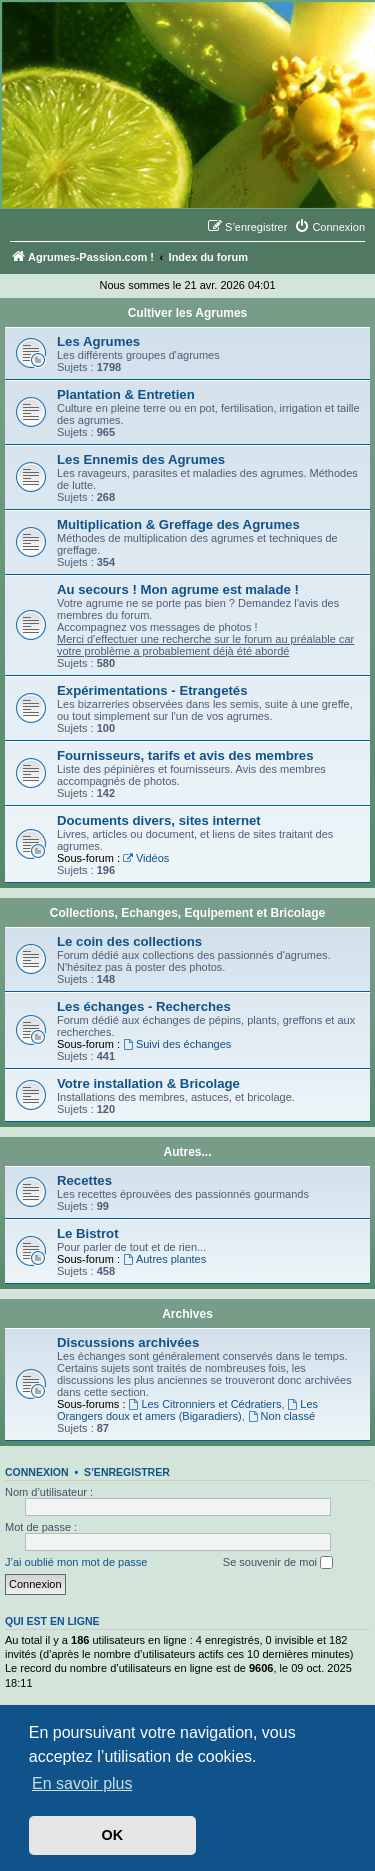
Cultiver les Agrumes (188, 313)
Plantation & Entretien (126, 394)
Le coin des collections (129, 941)
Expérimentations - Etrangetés (152, 690)
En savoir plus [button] (82, 1783)
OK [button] (113, 1835)
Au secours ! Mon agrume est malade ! (178, 589)
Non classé (281, 1416)
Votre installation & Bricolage (148, 1083)
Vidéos (146, 858)
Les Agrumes (98, 341)
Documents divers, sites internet (159, 820)
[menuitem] (329, 227)
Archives (187, 1314)
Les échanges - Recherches (144, 1006)
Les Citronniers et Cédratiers (205, 1404)
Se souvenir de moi (278, 1563)
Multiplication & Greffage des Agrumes (178, 524)
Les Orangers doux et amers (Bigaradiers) (187, 1410)
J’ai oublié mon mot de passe (76, 1562)
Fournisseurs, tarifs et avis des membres (185, 755)
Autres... (187, 1152)
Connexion (37, 1472)
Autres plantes (164, 1259)
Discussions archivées (128, 1342)
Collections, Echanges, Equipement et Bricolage (187, 913)
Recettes (84, 1180)
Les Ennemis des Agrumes (141, 459)
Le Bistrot (88, 1233)
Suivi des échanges (177, 1044)
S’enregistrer (127, 1472)
